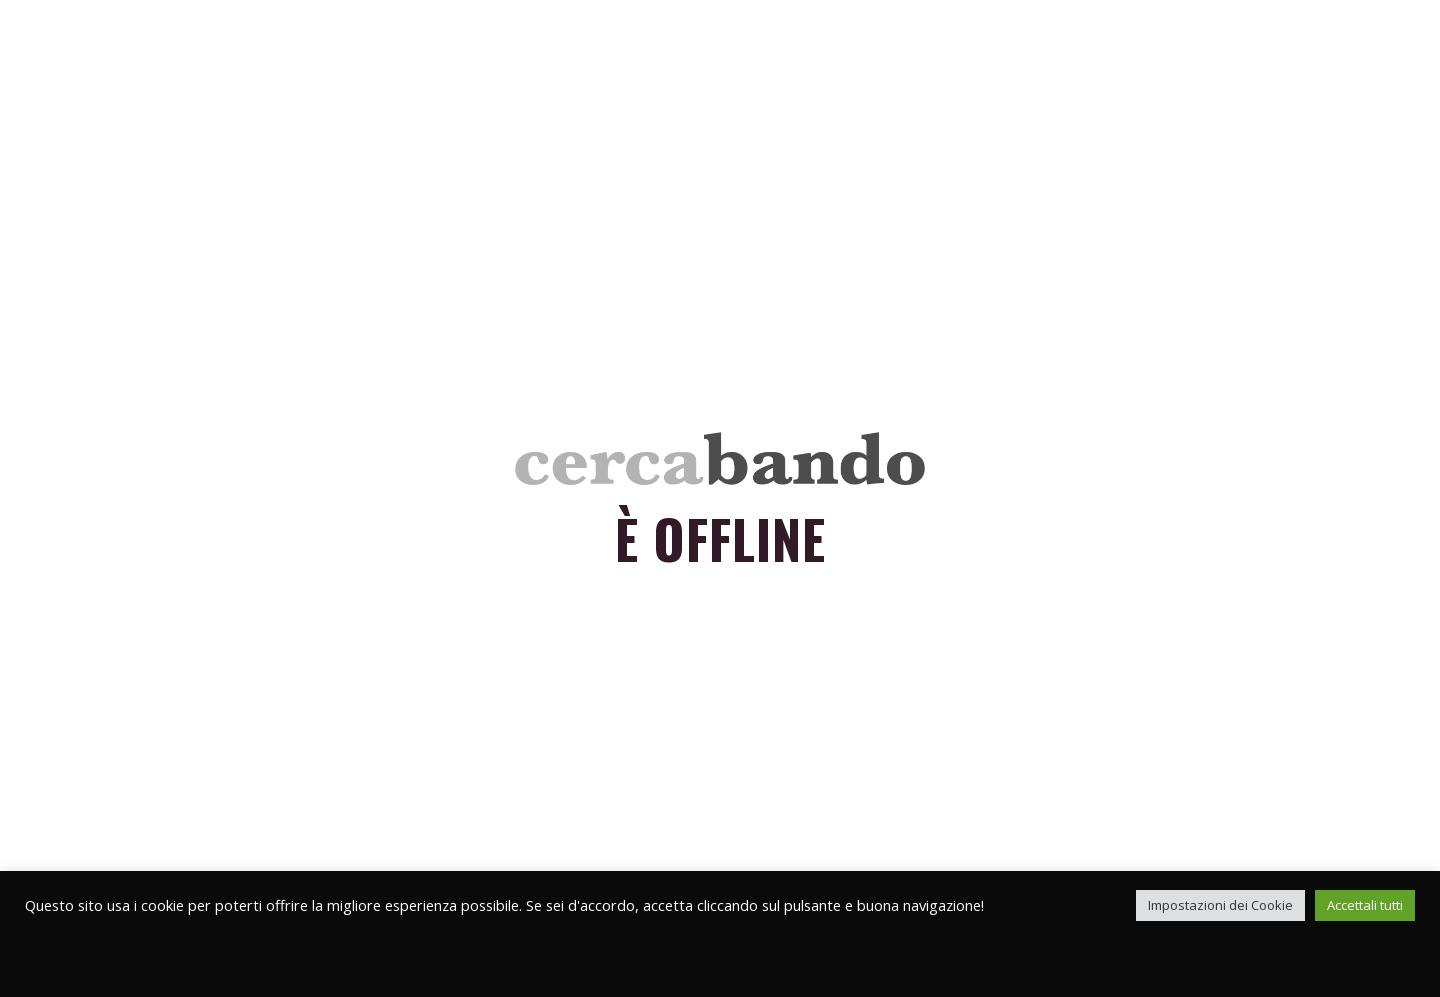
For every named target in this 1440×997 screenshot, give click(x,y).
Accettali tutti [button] (1365, 905)
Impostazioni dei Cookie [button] (1220, 905)
